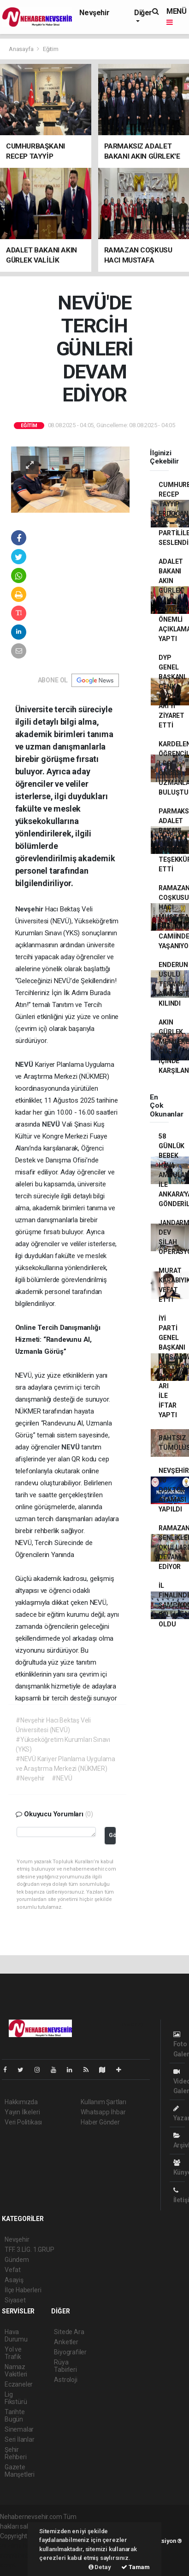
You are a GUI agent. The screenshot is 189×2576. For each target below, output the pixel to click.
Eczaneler (19, 2384)
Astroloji (65, 2379)
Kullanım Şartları (103, 2102)
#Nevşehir (30, 1778)
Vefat (13, 2269)
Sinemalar (19, 2429)
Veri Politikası (23, 2122)
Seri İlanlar (20, 2439)
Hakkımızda (21, 2102)
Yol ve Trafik (13, 2353)
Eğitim (51, 49)
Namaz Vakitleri (16, 2370)
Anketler (66, 2342)
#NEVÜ (62, 1778)
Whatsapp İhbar (103, 2112)
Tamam (135, 2567)
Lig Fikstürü (16, 2398)
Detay (100, 2567)
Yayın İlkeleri (22, 2112)
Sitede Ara (69, 2332)
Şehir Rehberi (16, 2453)
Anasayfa (22, 49)
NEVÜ (25, 1064)
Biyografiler (70, 2352)
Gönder (112, 1835)
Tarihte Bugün (15, 2415)
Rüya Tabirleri (65, 2365)
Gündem (17, 2259)
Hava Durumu (16, 2335)
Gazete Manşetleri (20, 2470)
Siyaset (15, 2300)
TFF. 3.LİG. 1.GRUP (29, 2249)
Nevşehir (94, 12)
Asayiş (14, 2280)
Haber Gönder (100, 2122)
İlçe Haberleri (23, 2290)
